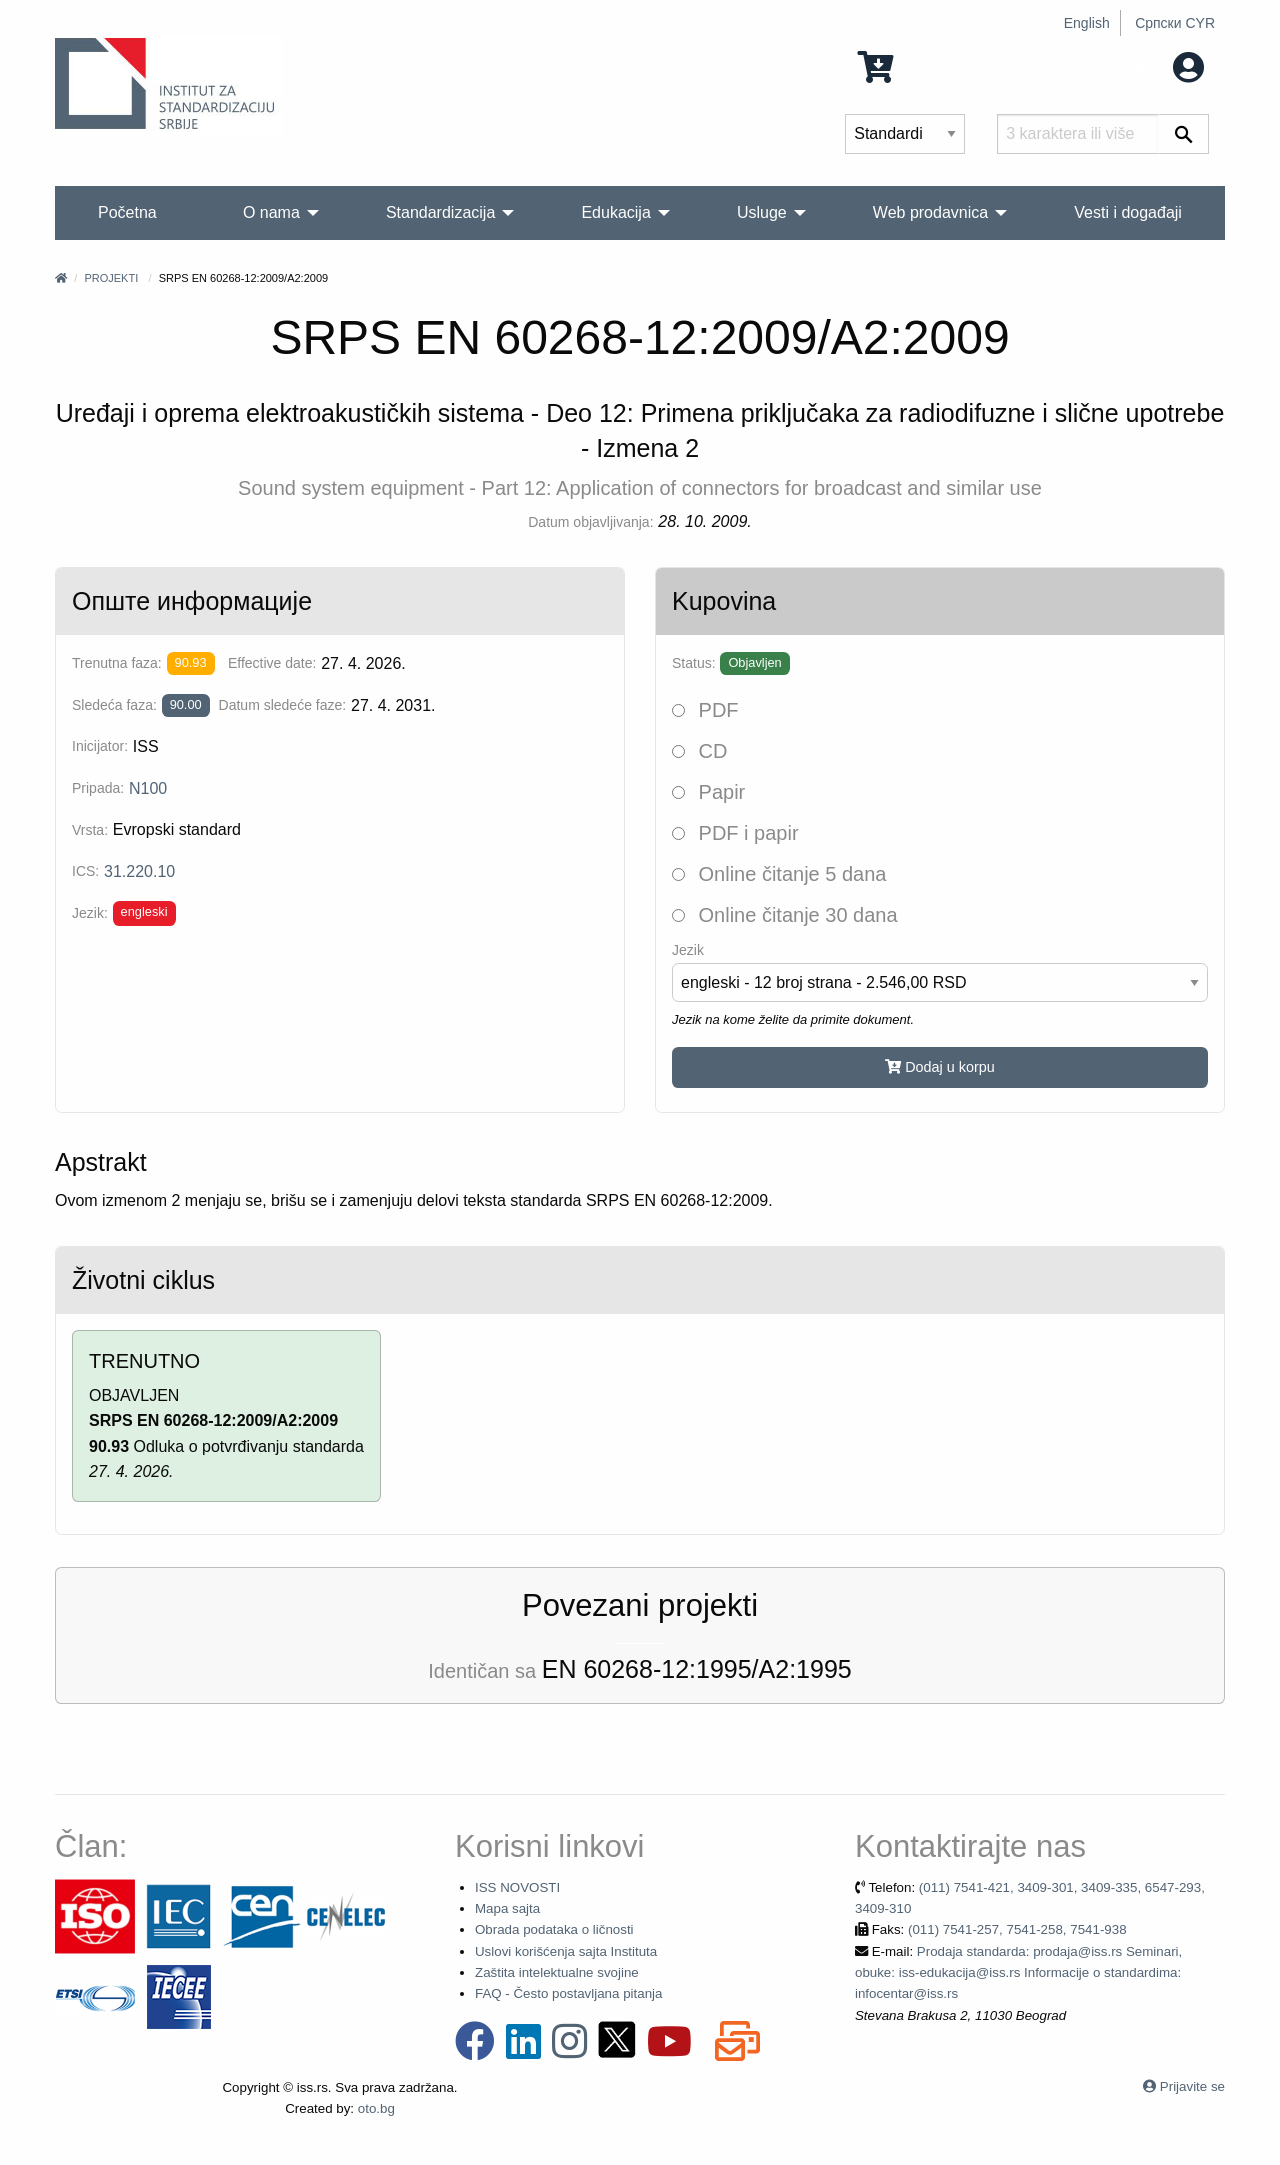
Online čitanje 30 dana (785, 915)
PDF (705, 710)
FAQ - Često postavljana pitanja (568, 1993)
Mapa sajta (507, 1908)
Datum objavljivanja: (590, 522)
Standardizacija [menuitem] (440, 212)
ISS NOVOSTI (517, 1887)
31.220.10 (139, 871)
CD (699, 751)
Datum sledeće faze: (283, 705)
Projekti (111, 278)
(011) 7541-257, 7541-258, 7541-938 (1017, 1929)
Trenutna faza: (117, 663)
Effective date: (272, 663)
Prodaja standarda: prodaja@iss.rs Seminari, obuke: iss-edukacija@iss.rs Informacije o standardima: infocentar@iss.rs (1018, 1973)
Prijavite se (1192, 2086)
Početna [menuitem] (127, 212)
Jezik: (90, 913)
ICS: (85, 871)
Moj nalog (1148, 65)
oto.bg (376, 2108)
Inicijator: (100, 746)
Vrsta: (90, 830)
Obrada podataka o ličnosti (554, 1929)
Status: (694, 663)
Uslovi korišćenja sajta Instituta (566, 1951)
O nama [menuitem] (271, 212)
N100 (148, 788)
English (1087, 23)
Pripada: (98, 788)
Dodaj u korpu (940, 1067)
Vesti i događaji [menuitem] (1128, 212)
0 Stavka (912, 65)
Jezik (688, 950)
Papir (708, 792)
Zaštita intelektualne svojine (557, 1972)
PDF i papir (735, 833)
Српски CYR (1175, 23)
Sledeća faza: (114, 705)
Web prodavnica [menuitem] (930, 212)
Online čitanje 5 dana (779, 874)
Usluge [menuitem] (762, 212)
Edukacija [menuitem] (615, 212)
